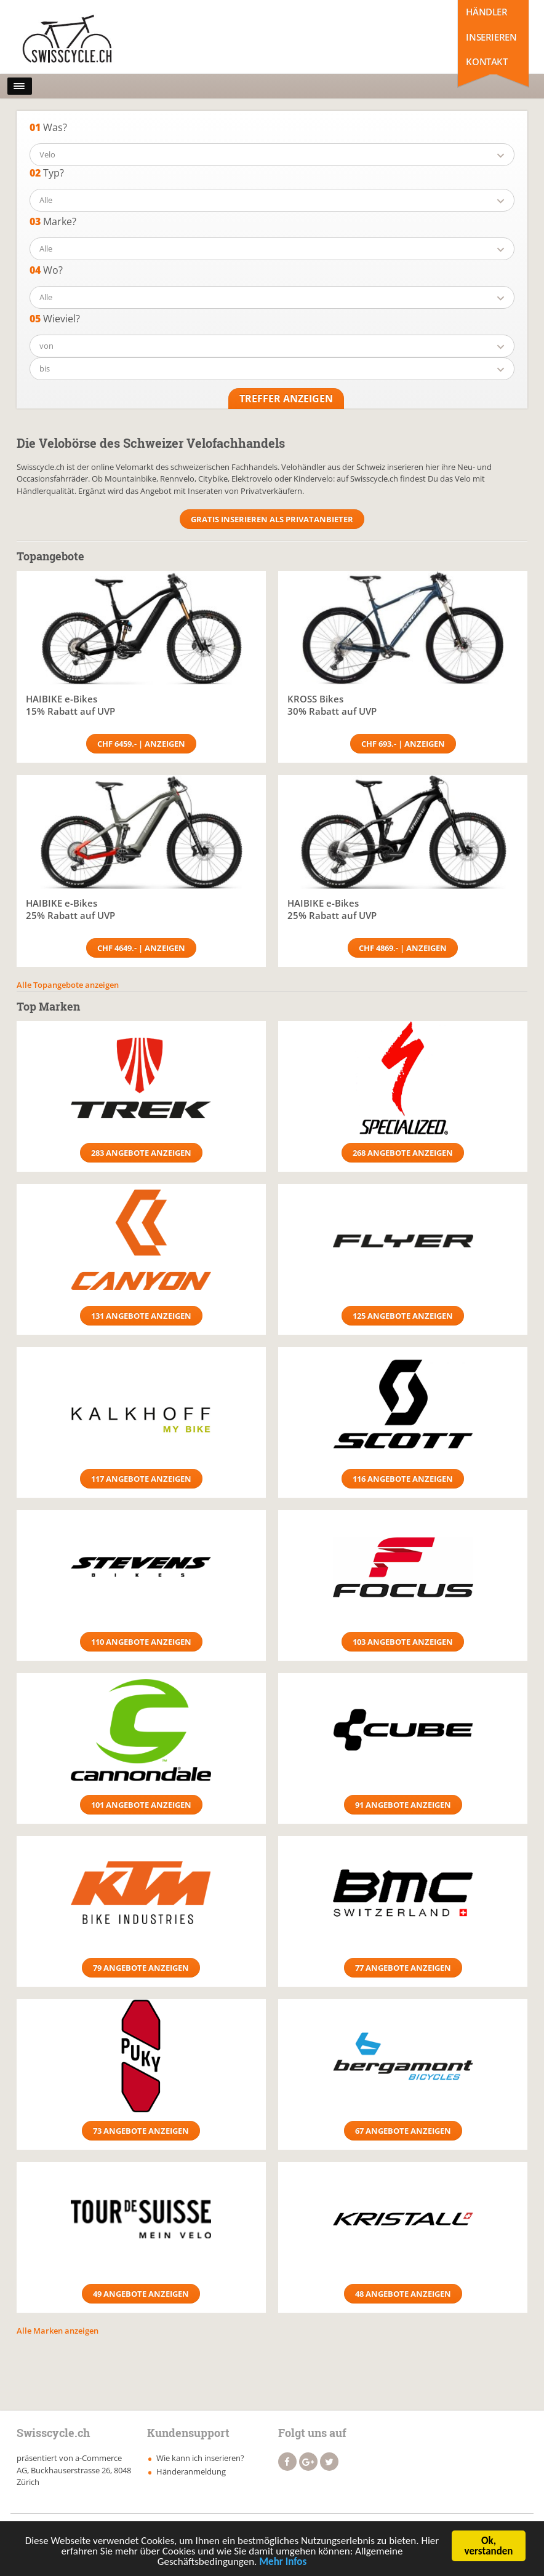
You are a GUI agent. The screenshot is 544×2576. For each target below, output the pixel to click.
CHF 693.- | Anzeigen (403, 743)
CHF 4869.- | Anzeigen (403, 947)
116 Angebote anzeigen (403, 1478)
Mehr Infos (282, 2564)
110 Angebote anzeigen (141, 1641)
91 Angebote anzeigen (403, 1804)
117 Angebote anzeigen (141, 1478)
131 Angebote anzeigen (141, 1315)
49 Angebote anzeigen (141, 2293)
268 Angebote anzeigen (403, 1152)
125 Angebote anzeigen (403, 1315)
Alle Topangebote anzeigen (68, 984)
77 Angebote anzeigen (403, 1967)
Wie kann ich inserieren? (200, 2457)
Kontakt (486, 61)
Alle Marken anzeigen (57, 2330)
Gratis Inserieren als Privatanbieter (272, 519)
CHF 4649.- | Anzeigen (141, 947)
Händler (486, 12)
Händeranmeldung (191, 2471)
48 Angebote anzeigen (403, 2293)
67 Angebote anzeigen (403, 2130)
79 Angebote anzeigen (141, 1967)
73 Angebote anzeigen (141, 2130)
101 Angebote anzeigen (141, 1804)
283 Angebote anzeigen (141, 1152)
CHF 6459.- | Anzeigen (141, 743)
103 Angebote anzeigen (403, 1641)
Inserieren (491, 37)
